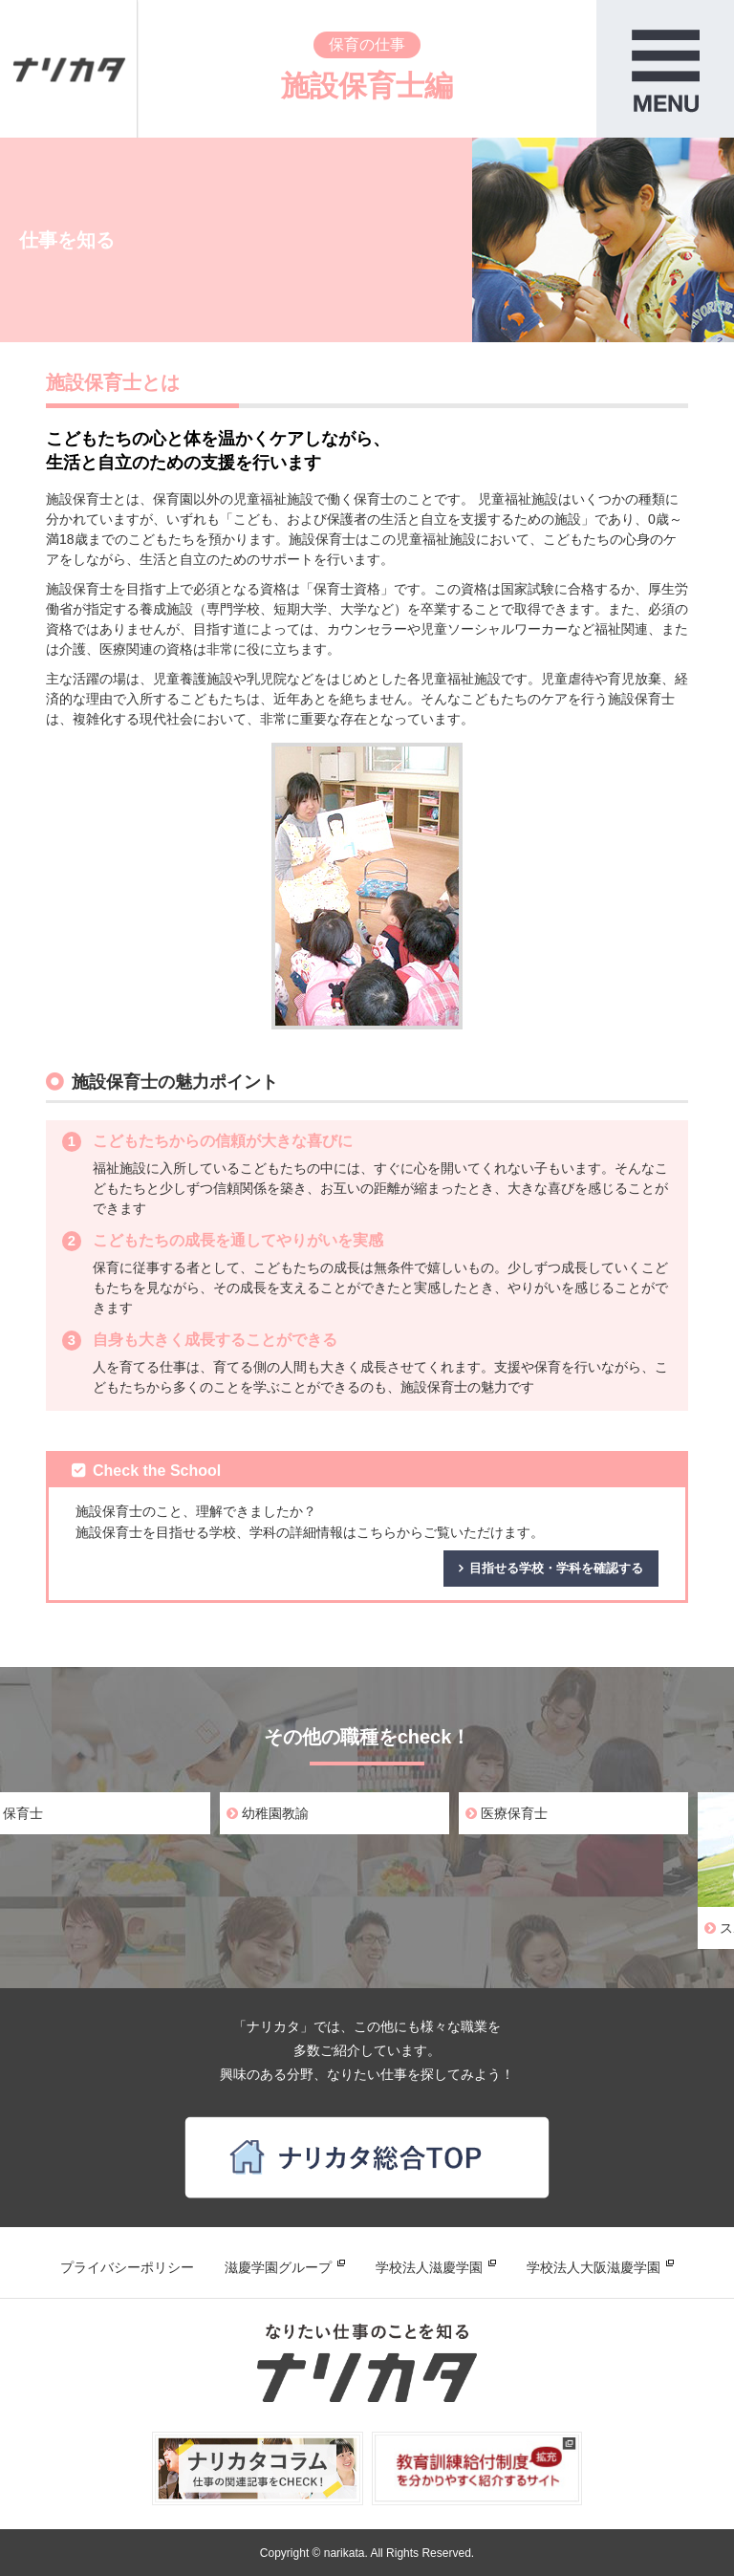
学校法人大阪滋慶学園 (593, 2267)
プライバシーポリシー (127, 2267)
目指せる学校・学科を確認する (556, 1568)
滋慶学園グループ (278, 2267)
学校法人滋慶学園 (429, 2267)
